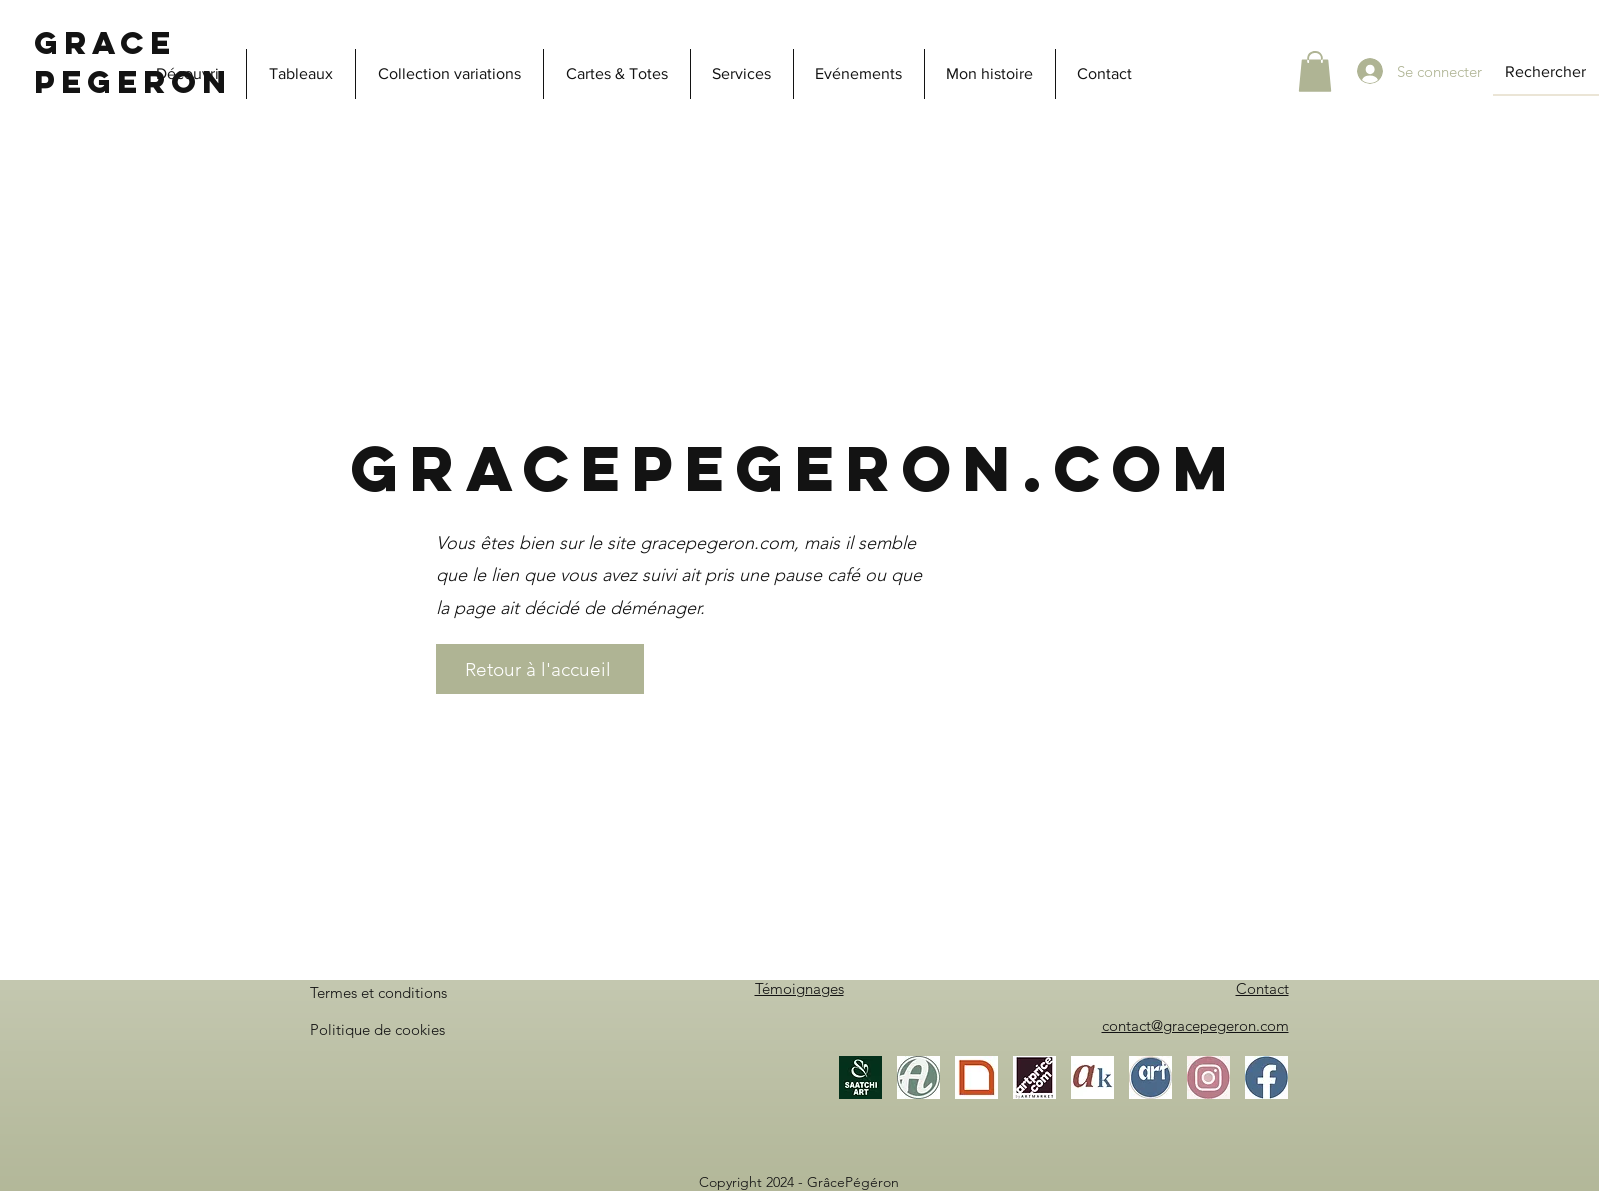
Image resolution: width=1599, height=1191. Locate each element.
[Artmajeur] (918, 1077)
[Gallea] (976, 1077)
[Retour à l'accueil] (540, 669)
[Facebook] (1266, 1077)
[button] (1315, 71)
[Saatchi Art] (860, 1077)
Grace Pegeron (133, 62)
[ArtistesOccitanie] (1150, 1077)
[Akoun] (1092, 1077)
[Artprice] (1034, 1077)
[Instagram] (1208, 1077)
